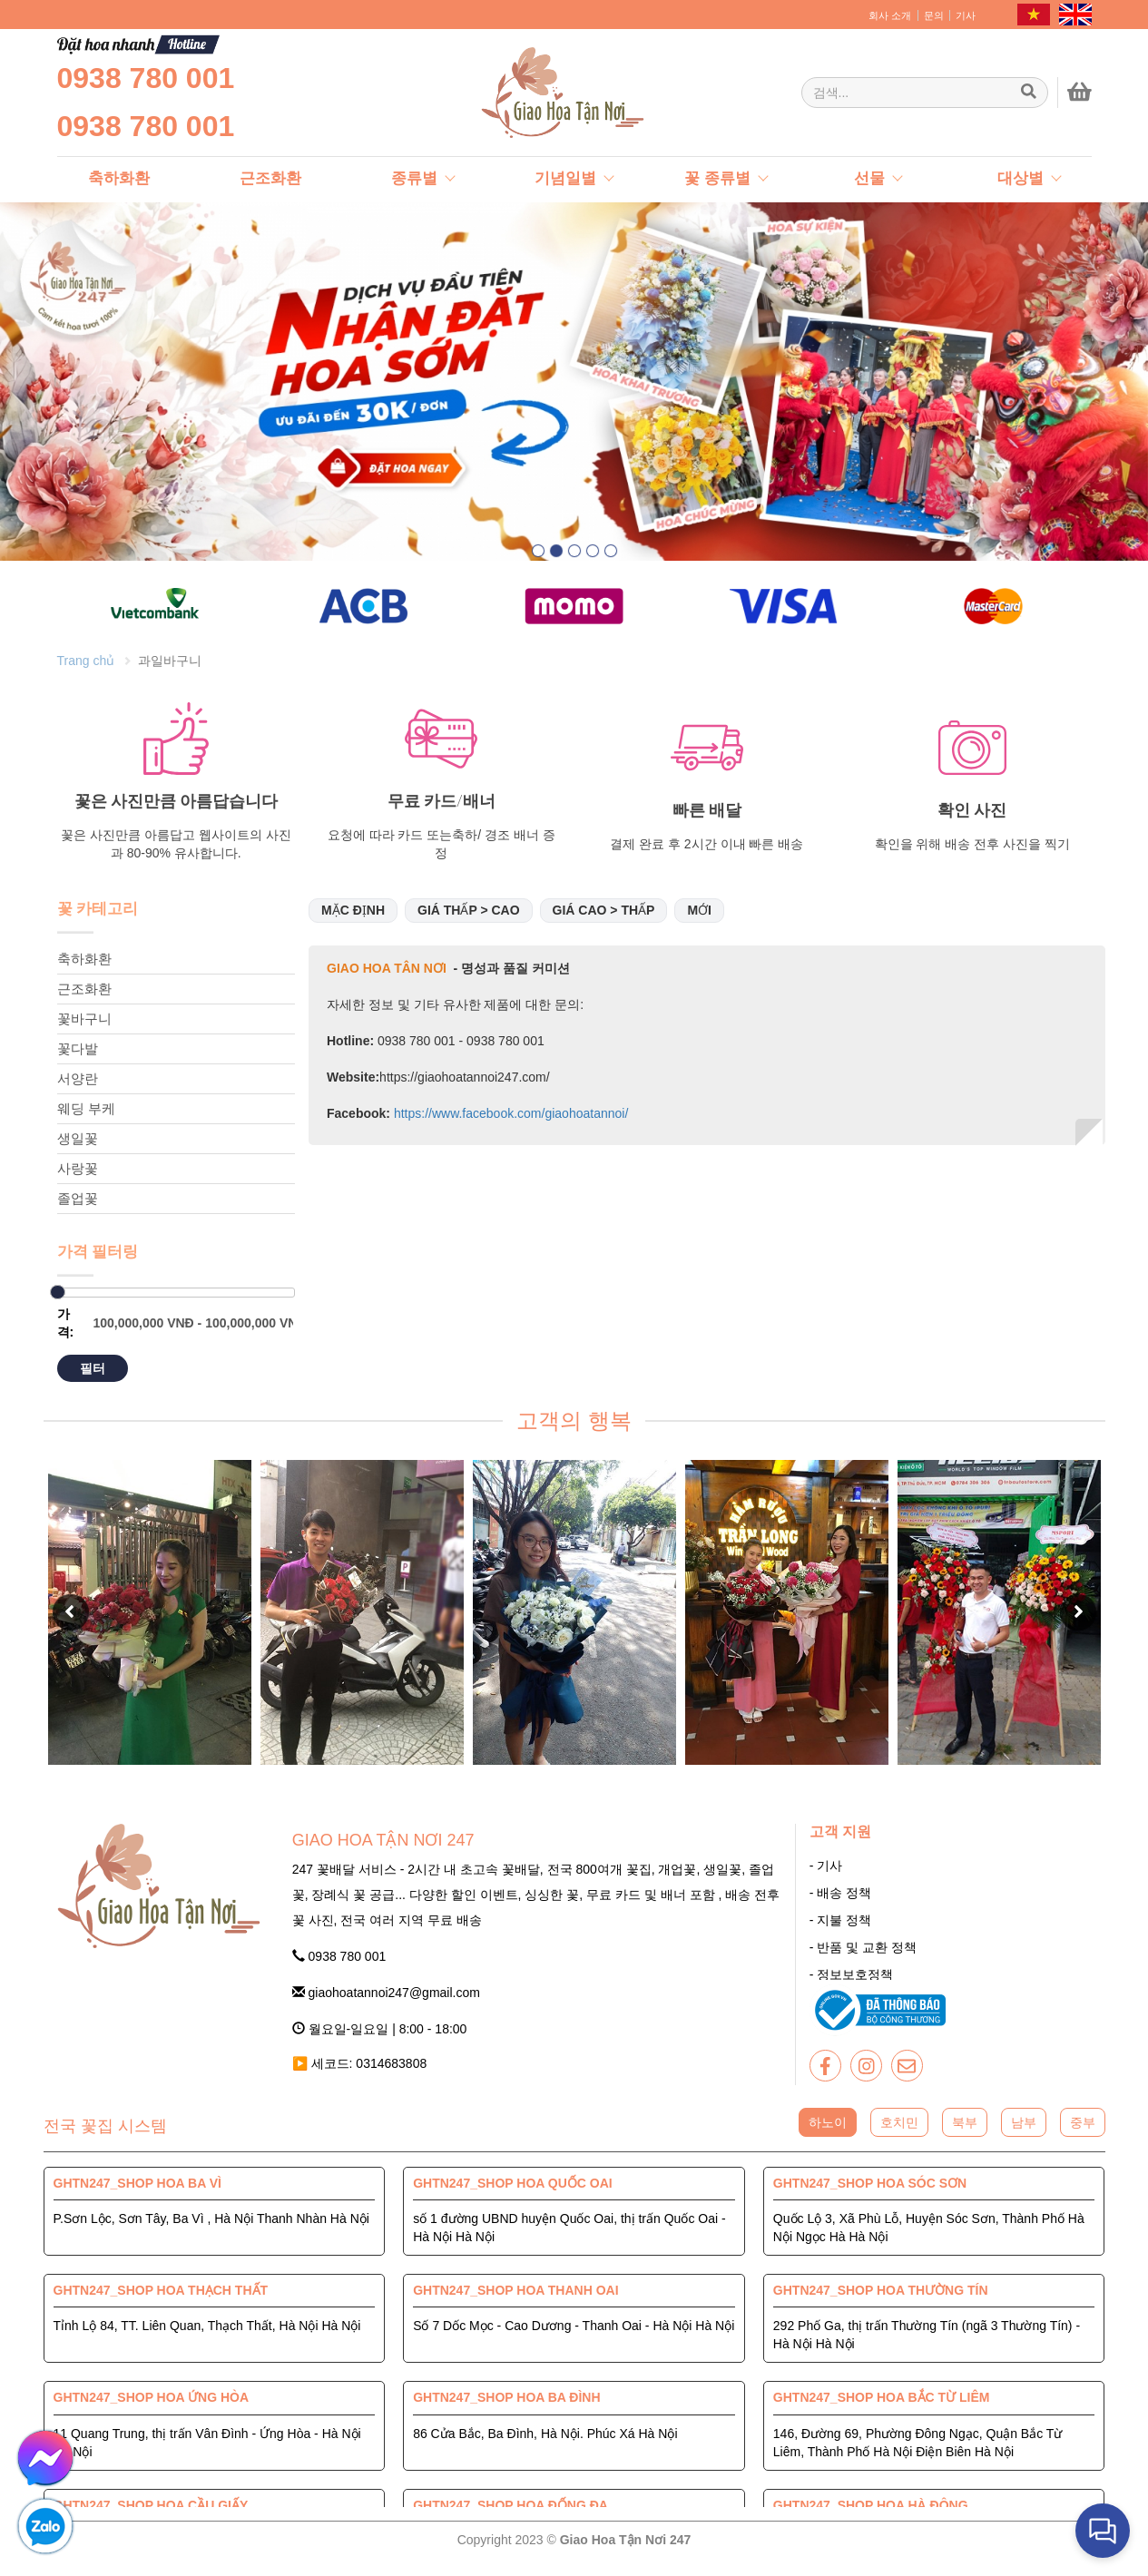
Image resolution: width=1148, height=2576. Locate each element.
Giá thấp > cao (468, 923)
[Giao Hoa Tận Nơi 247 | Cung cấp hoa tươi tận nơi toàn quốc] (924, 92)
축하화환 (84, 972)
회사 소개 (889, 15)
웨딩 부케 (86, 1122)
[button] (538, 550)
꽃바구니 (84, 1032)
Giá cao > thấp (604, 923)
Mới (699, 923)
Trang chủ (86, 674)
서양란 (77, 1092)
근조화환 (84, 1002)
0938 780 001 (146, 78)
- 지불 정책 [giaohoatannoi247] (840, 1934)
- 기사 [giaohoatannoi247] (826, 1880)
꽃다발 (77, 1062)
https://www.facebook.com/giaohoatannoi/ (509, 1127)
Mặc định (353, 923)
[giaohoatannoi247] (520, 92)
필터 (92, 1382)
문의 (934, 15)
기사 (966, 15)
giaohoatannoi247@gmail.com (386, 2006)
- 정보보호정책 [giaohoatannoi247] (851, 1989)
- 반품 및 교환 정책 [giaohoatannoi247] (863, 1961)
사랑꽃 (77, 1182)
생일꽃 (77, 1152)
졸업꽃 (77, 1211)
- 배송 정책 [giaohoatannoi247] (840, 1907)
